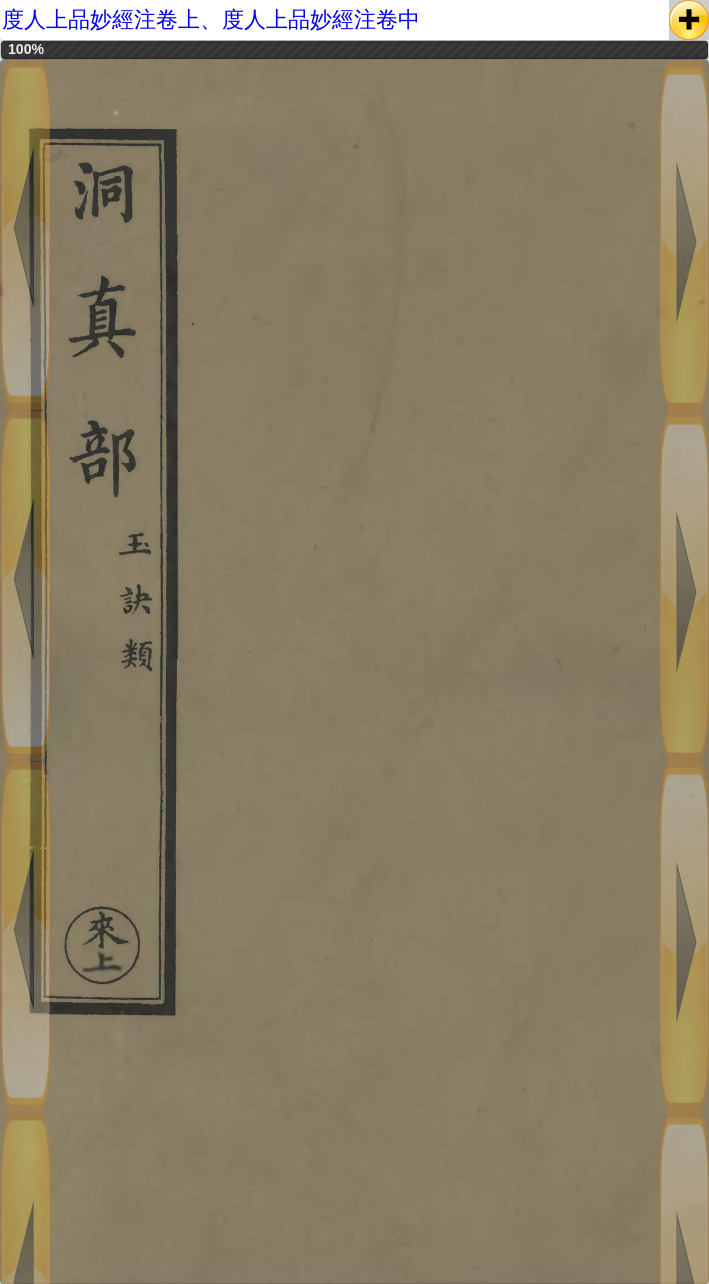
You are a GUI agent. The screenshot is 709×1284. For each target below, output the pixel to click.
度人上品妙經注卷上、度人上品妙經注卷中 (211, 19)
